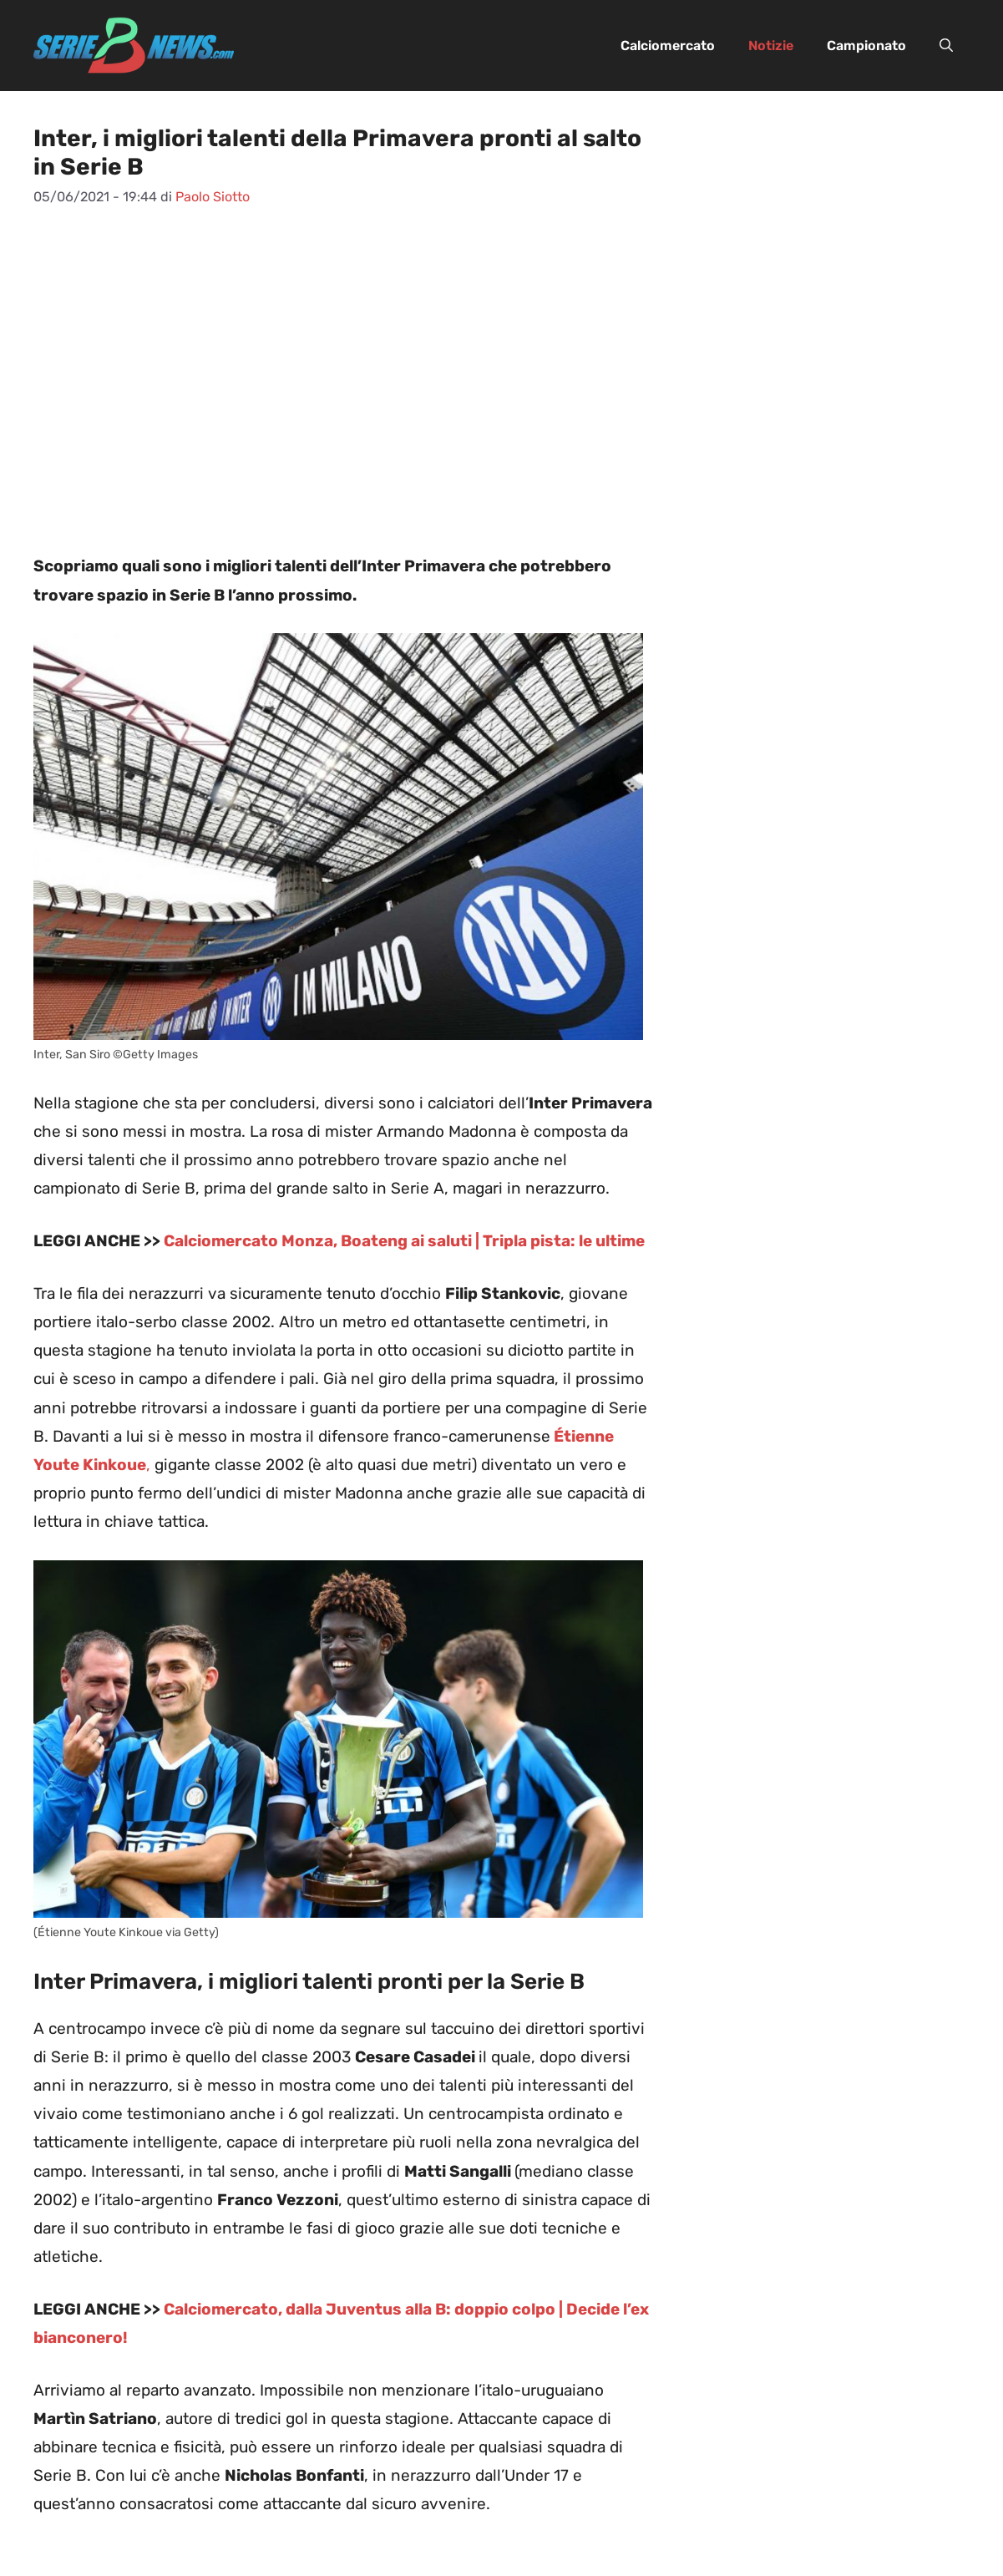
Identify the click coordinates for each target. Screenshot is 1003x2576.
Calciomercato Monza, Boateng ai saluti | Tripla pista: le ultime (404, 1240)
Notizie (770, 45)
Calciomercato (668, 45)
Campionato (866, 45)
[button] (946, 46)
